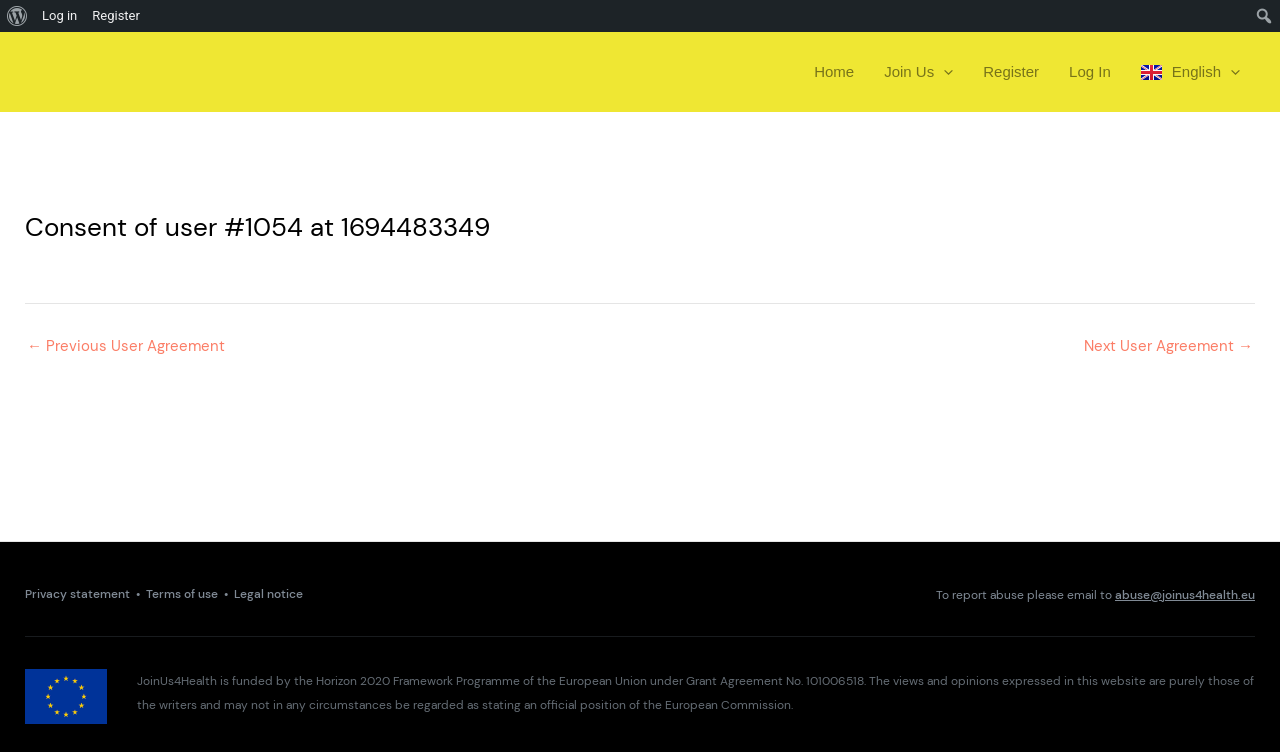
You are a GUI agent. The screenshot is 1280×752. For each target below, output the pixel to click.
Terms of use (182, 594)
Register (1011, 71)
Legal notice (268, 594)
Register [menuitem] (116, 15)
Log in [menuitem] (59, 15)
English (1190, 72)
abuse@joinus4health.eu (1185, 595)
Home (834, 71)
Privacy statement (77, 594)
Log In (1090, 71)
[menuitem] (17, 16)
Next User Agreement (1168, 346)
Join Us (918, 72)
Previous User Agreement (126, 346)
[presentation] (943, 72)
